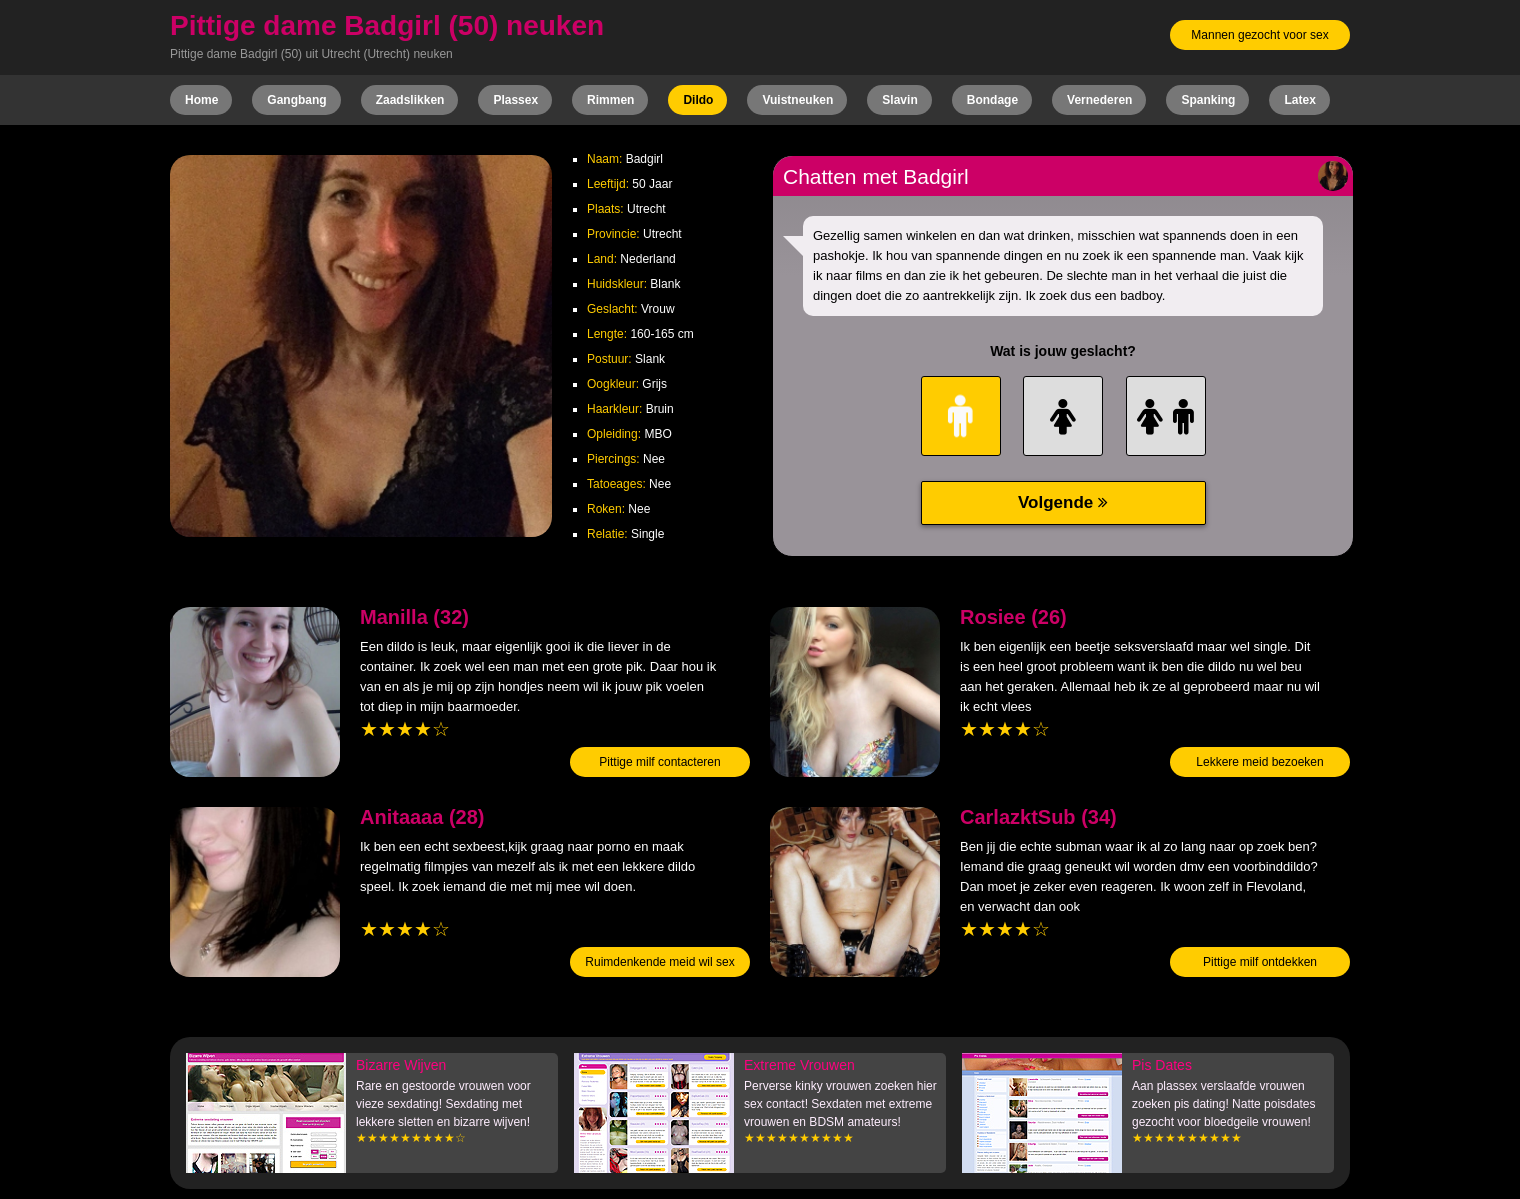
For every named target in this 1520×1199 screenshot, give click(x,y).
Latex (1299, 100)
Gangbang (296, 100)
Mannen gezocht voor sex (1259, 35)
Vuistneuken (797, 100)
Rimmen (610, 100)
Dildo (698, 100)
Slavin (899, 100)
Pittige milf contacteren (659, 762)
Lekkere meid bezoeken (1259, 762)
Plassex (515, 100)
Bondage (992, 100)
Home (201, 100)
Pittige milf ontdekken (1260, 962)
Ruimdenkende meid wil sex (659, 962)
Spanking (1208, 100)
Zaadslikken (410, 100)
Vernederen (1099, 100)
